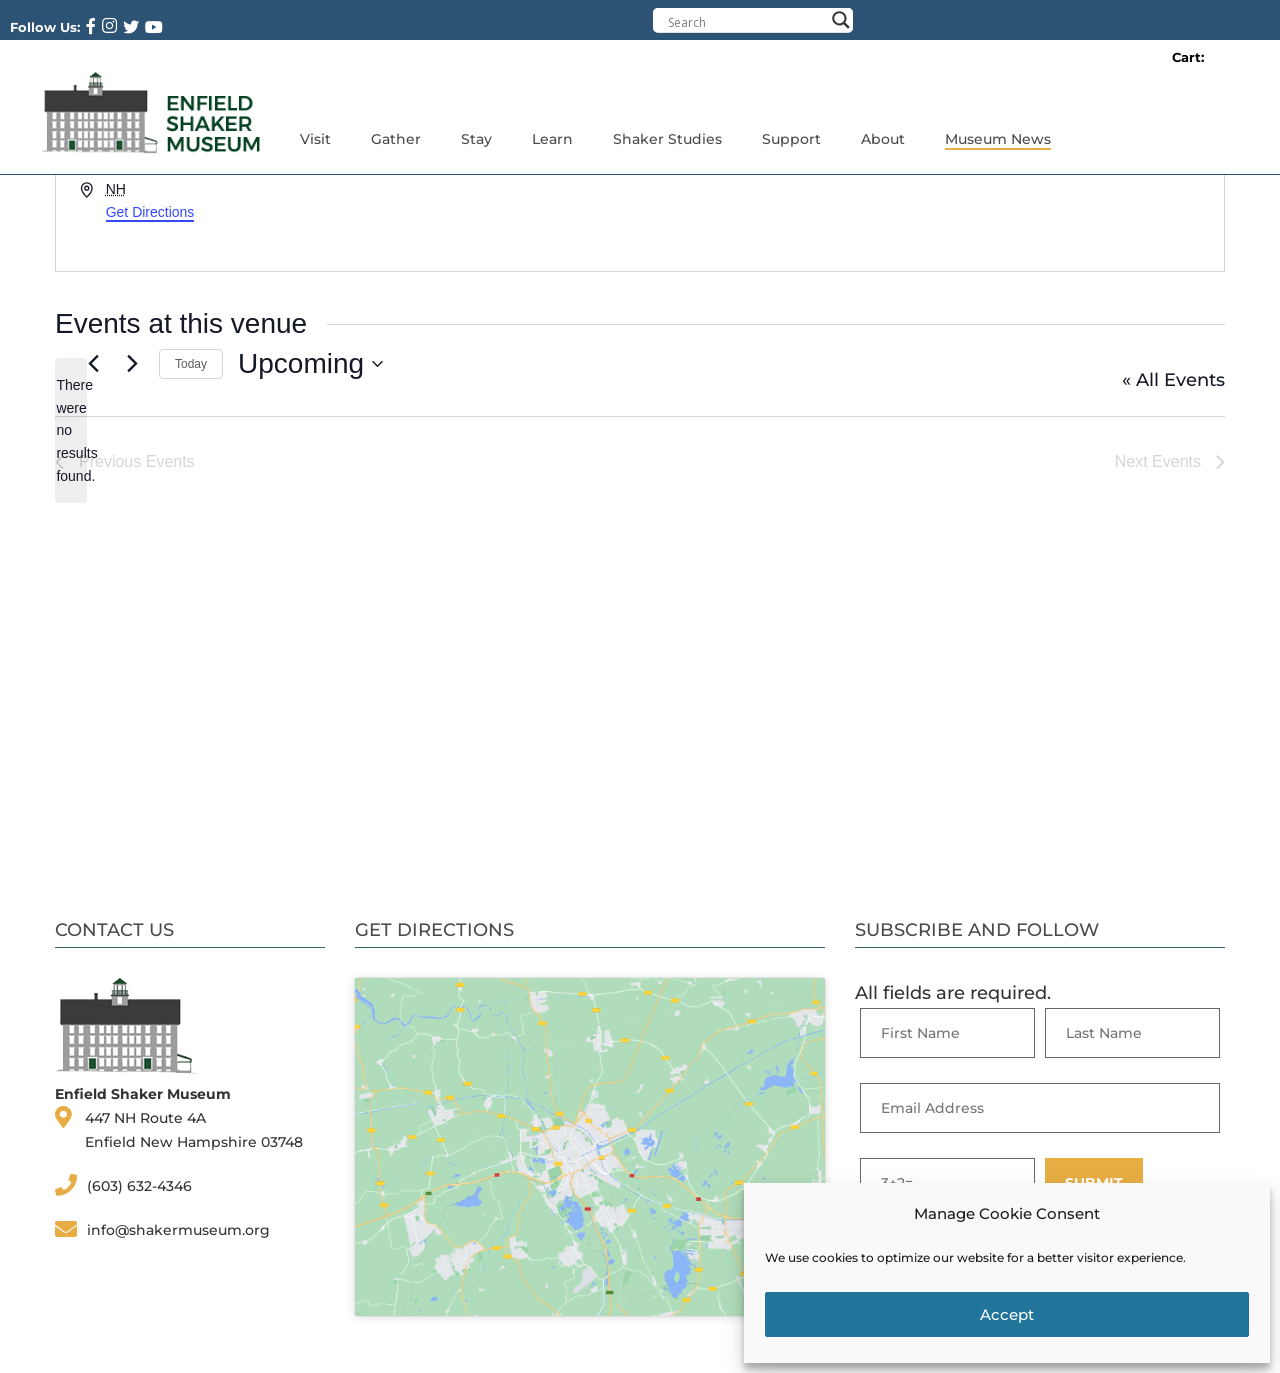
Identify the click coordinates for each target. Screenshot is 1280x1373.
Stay (476, 139)
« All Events (1173, 380)
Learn (552, 139)
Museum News (998, 139)
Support (791, 139)
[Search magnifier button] (841, 20)
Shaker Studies (667, 139)
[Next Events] (132, 364)
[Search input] (746, 22)
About (883, 139)
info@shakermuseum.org (178, 1230)
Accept (1007, 1314)
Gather (396, 139)
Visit (315, 139)
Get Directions (150, 212)
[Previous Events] (93, 364)
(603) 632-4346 (139, 1186)
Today (191, 364)
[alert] (71, 430)
